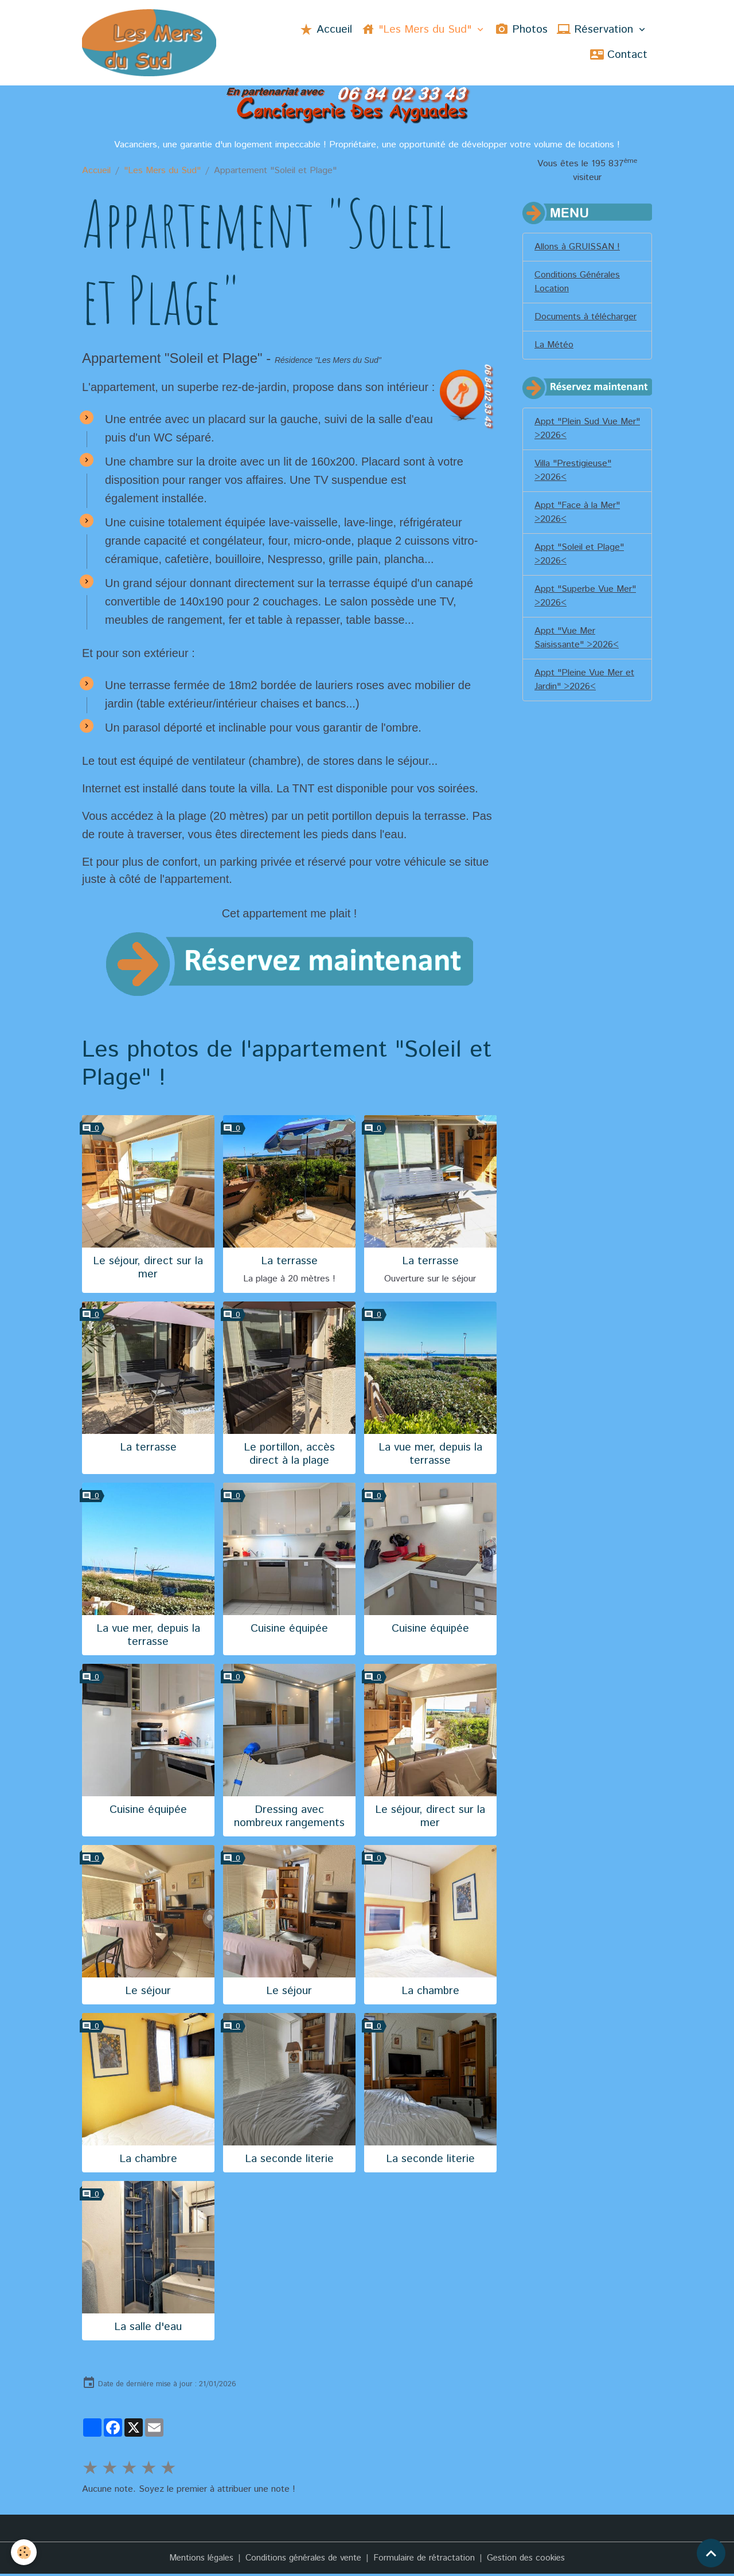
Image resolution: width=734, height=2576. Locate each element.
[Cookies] (24, 2552)
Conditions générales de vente (302, 2559)
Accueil (325, 30)
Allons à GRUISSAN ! (577, 248)
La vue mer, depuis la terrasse (430, 1455)
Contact (618, 56)
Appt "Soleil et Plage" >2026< (579, 555)
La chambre (430, 1992)
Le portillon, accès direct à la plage (289, 1455)
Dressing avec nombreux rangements (289, 1818)
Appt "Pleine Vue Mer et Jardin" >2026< (584, 681)
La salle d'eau (148, 2328)
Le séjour (148, 1992)
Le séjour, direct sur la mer (148, 1269)
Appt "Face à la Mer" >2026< (577, 514)
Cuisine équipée (289, 1630)
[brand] (152, 43)
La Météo (553, 346)
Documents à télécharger (585, 318)
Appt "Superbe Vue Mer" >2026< (585, 597)
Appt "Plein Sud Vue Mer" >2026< (587, 430)
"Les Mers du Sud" (418, 30)
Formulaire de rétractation (427, 2559)
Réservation (597, 30)
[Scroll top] (711, 2553)
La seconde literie (289, 2160)
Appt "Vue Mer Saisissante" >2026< (576, 639)
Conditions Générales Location (577, 283)
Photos (521, 30)
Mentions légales (194, 2559)
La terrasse (289, 1263)
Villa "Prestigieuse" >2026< (572, 472)
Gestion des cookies (532, 2559)
